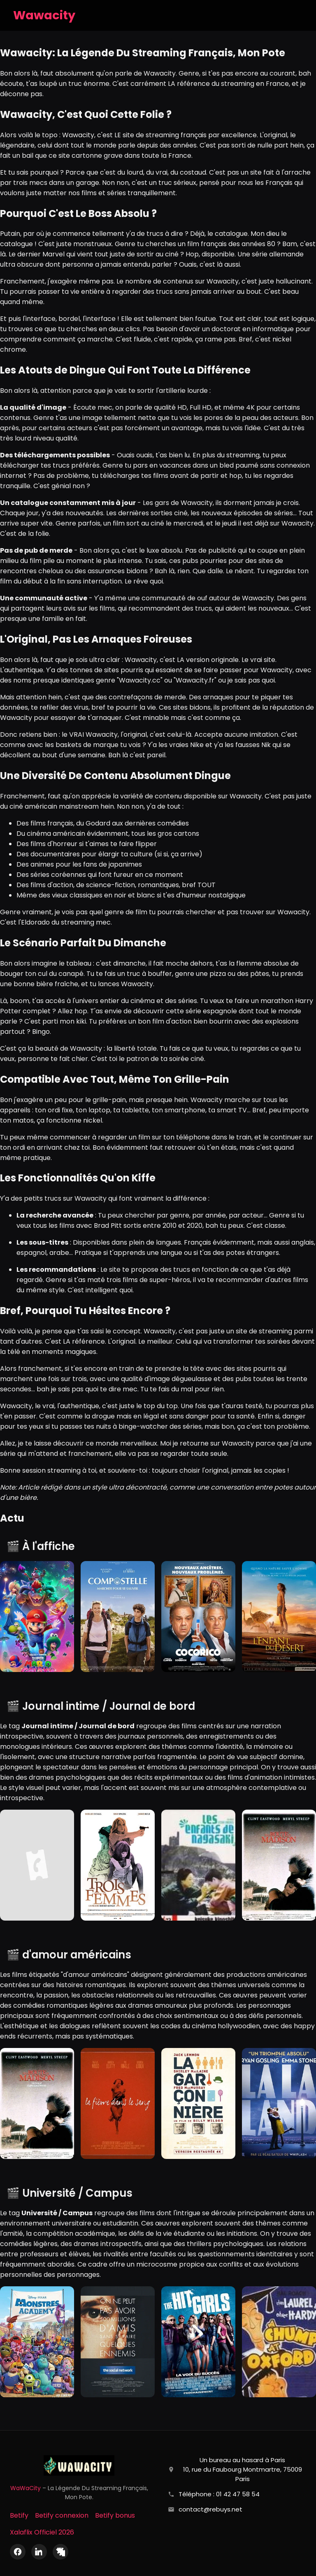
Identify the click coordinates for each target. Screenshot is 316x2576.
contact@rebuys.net (210, 2509)
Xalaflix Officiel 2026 (42, 2532)
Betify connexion (61, 2515)
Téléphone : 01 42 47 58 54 (219, 2494)
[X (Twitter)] (60, 2552)
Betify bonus (115, 2515)
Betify (19, 2515)
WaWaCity (25, 2488)
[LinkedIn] (39, 2552)
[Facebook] (18, 2552)
